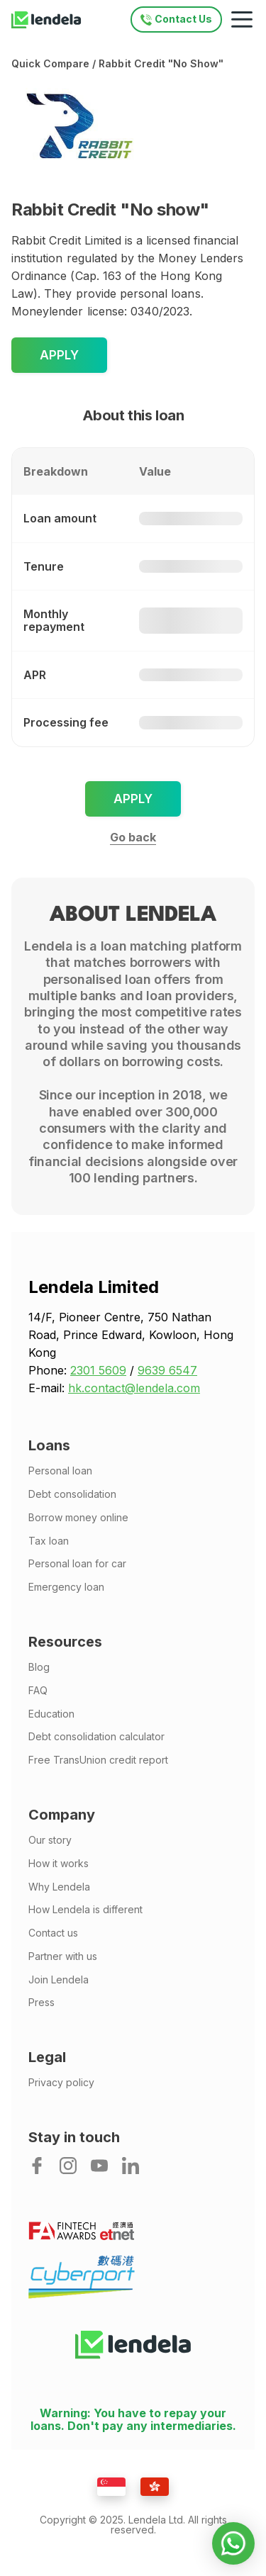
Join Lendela (58, 1980)
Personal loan (60, 1471)
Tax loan (48, 1541)
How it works (58, 1863)
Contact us (53, 1933)
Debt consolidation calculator (96, 1736)
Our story (50, 1840)
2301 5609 (98, 1370)
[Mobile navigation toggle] (242, 20)
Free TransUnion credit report (98, 1760)
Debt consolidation (72, 1494)
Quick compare (50, 63)
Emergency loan (66, 1587)
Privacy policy (61, 2082)
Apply (59, 355)
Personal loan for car (77, 1563)
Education (51, 1714)
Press (41, 2002)
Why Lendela (59, 1887)
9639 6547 (167, 1370)
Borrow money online (78, 1517)
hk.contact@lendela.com (134, 1388)
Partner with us (62, 1956)
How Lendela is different (85, 1909)
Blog (39, 1667)
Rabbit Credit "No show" (161, 63)
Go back (133, 837)
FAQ (38, 1690)
